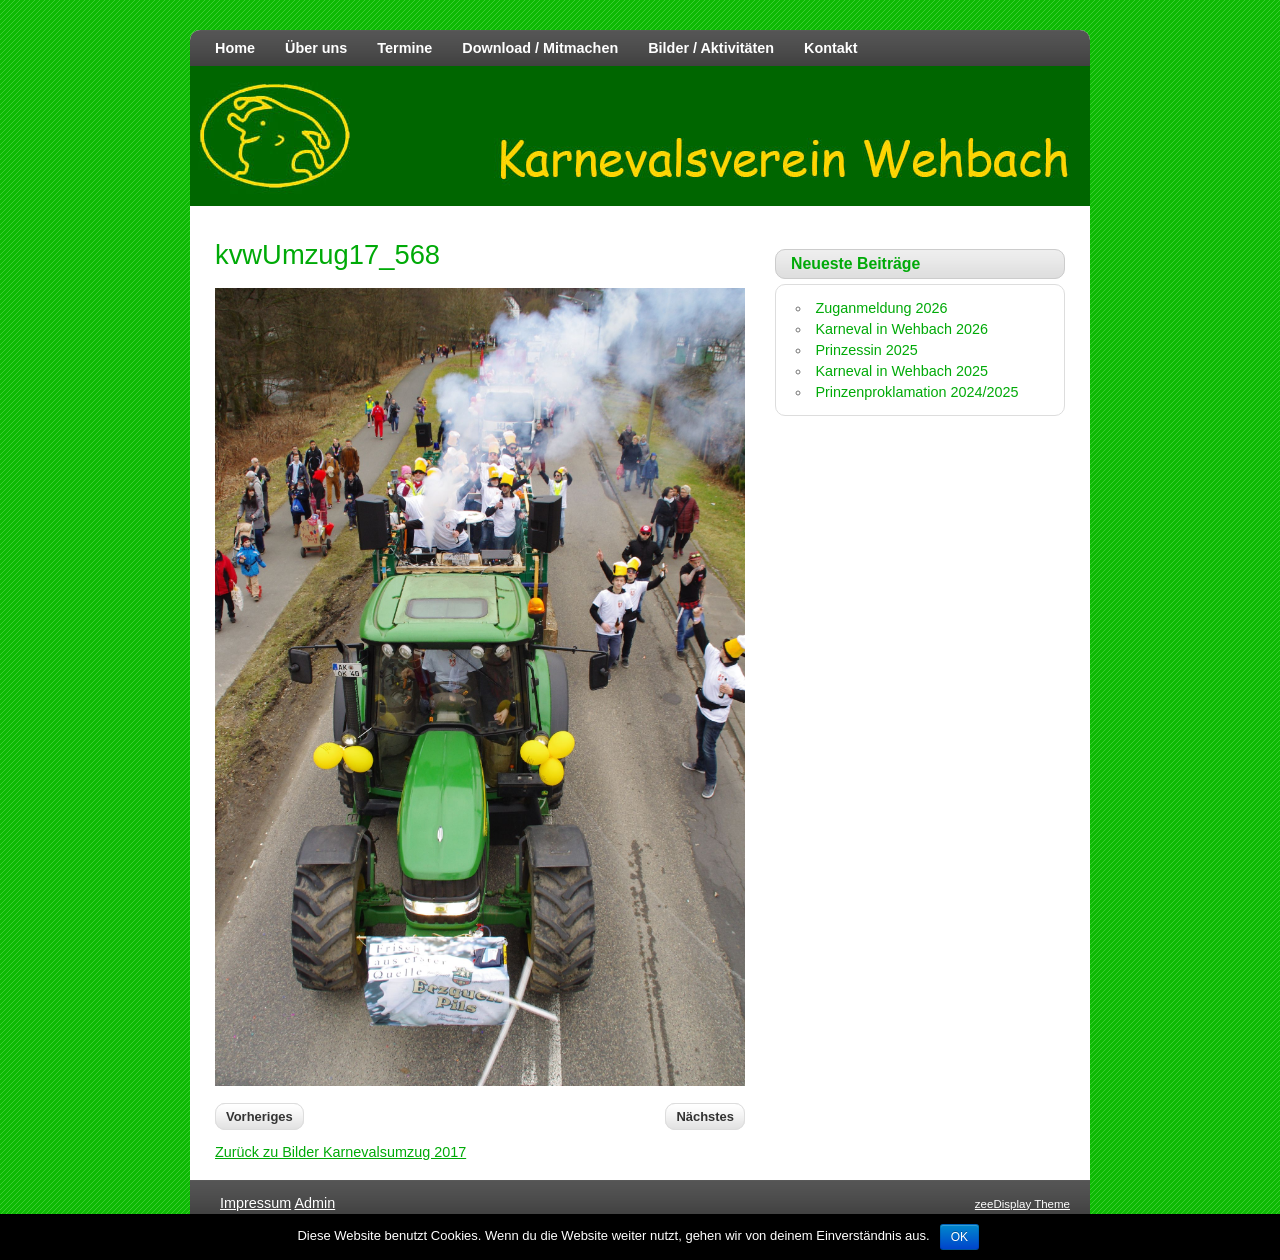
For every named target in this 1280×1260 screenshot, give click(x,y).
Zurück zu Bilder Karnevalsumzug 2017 (340, 1152)
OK (959, 1237)
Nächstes (705, 1116)
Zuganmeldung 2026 (881, 308)
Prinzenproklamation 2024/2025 (916, 392)
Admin (314, 1203)
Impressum (255, 1203)
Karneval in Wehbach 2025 (901, 371)
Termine (404, 48)
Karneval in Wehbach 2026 (901, 329)
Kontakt (831, 48)
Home (235, 48)
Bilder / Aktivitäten (711, 48)
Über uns (316, 48)
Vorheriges (259, 1116)
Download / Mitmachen (540, 48)
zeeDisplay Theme (1022, 1204)
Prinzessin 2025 (866, 350)
